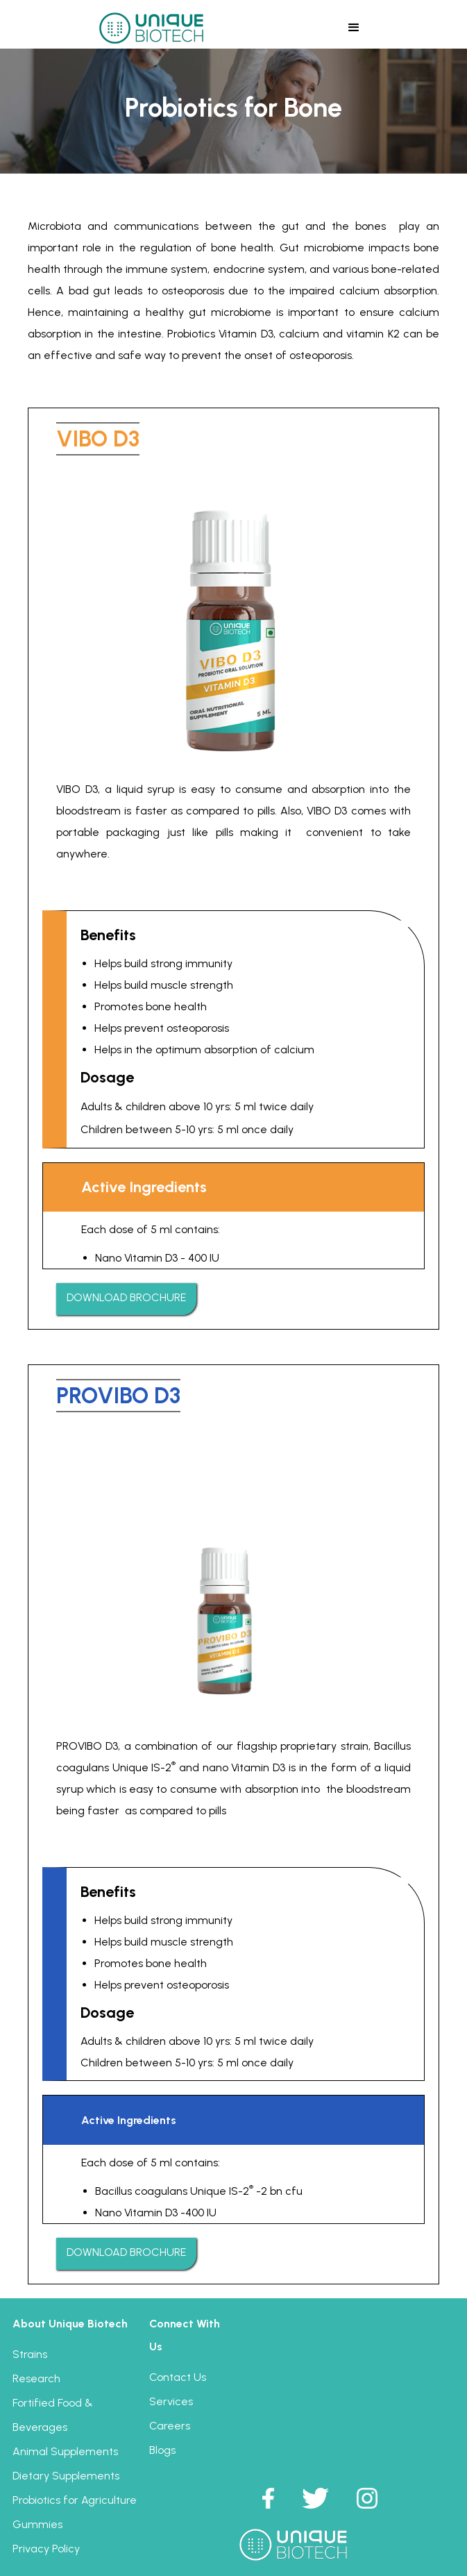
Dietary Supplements (65, 2475)
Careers (169, 2425)
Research (36, 2378)
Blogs (162, 2450)
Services (171, 2401)
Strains (29, 2354)
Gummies (37, 2524)
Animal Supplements (65, 2451)
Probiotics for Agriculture (74, 2500)
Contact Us (177, 2377)
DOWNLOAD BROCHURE (126, 1297)
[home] (147, 27)
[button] (354, 27)
